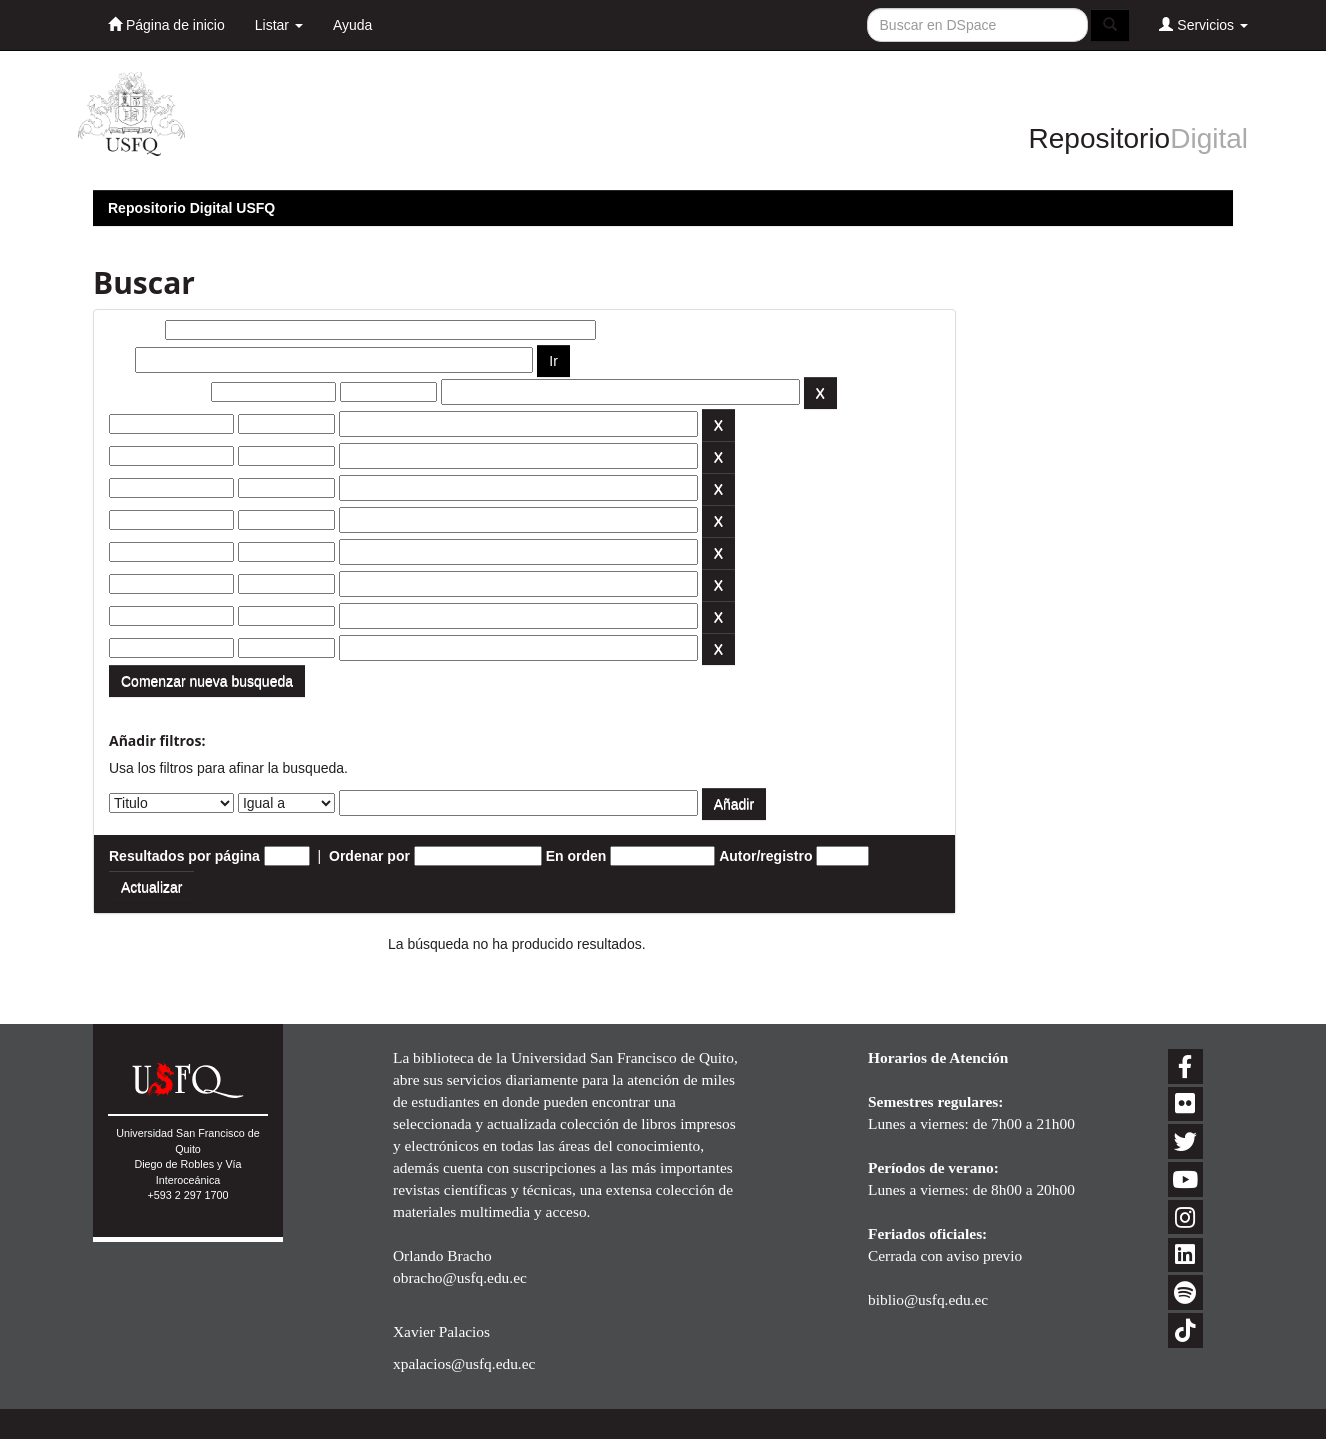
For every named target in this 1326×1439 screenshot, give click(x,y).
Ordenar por (369, 856)
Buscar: (135, 330)
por (120, 360)
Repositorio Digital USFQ (191, 208)
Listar (279, 25)
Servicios (1203, 24)
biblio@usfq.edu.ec (928, 1299)
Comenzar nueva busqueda (207, 681)
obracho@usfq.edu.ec (460, 1277)
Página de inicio (166, 24)
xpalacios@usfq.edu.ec (464, 1363)
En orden (576, 856)
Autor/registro (765, 856)
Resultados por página (184, 856)
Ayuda (352, 25)
